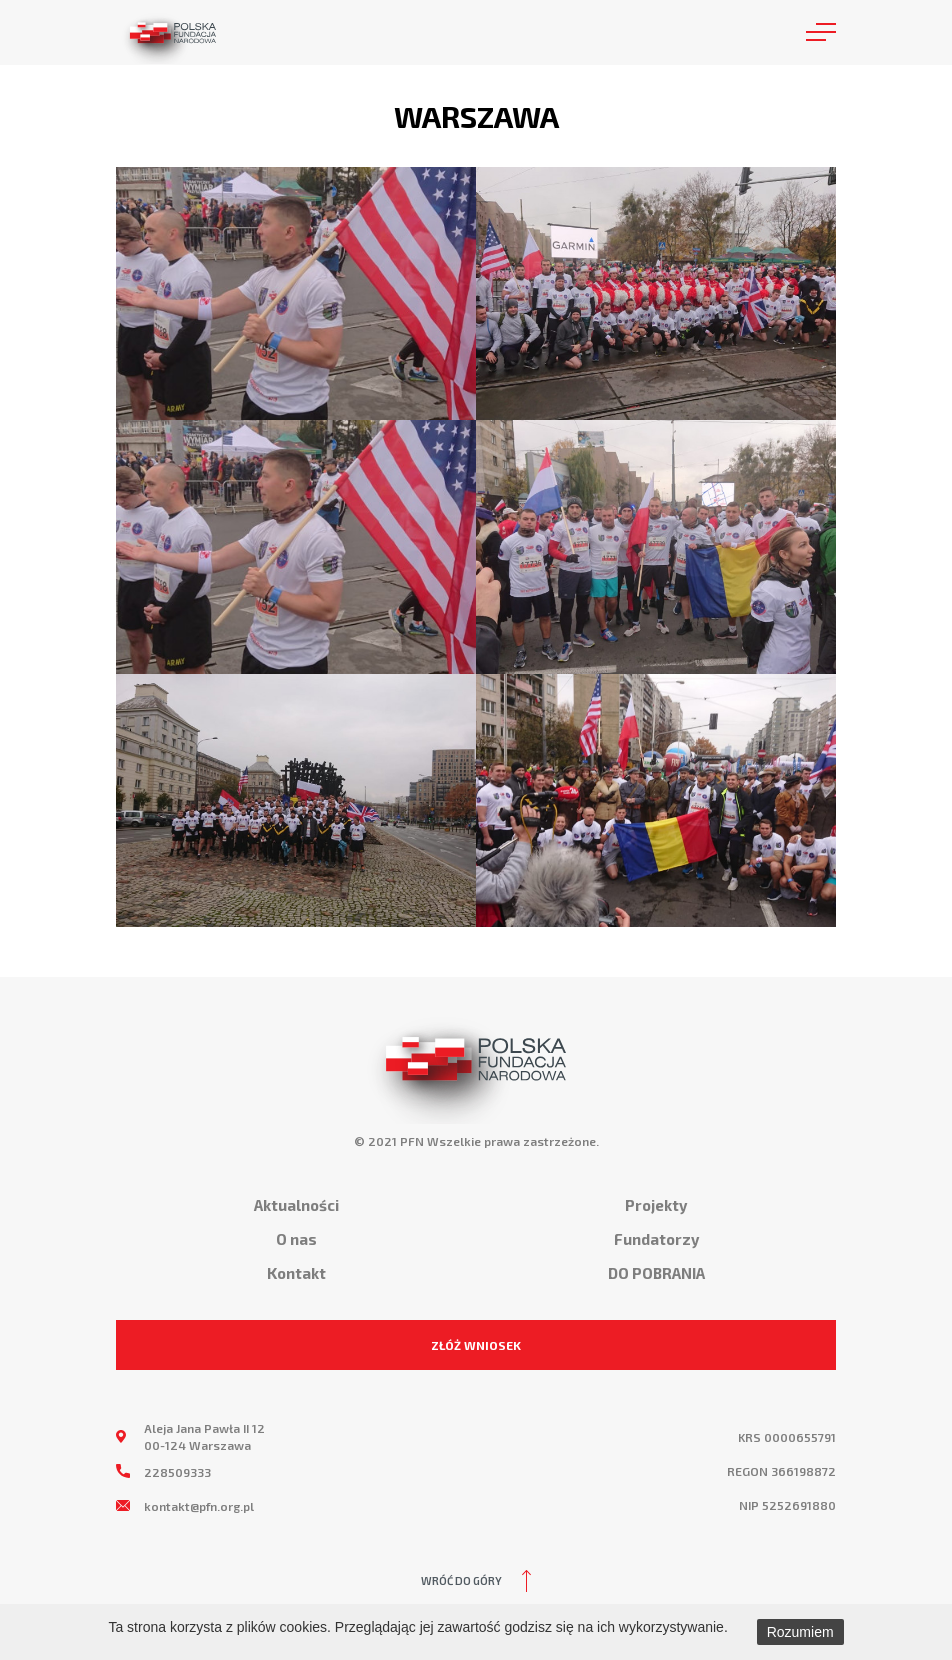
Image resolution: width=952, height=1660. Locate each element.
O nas (296, 1239)
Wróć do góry (461, 1580)
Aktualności (296, 1205)
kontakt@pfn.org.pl (199, 1506)
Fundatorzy (656, 1239)
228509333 (177, 1472)
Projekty (656, 1205)
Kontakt (296, 1273)
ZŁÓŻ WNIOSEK (476, 1345)
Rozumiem (800, 1632)
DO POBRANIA (656, 1273)
